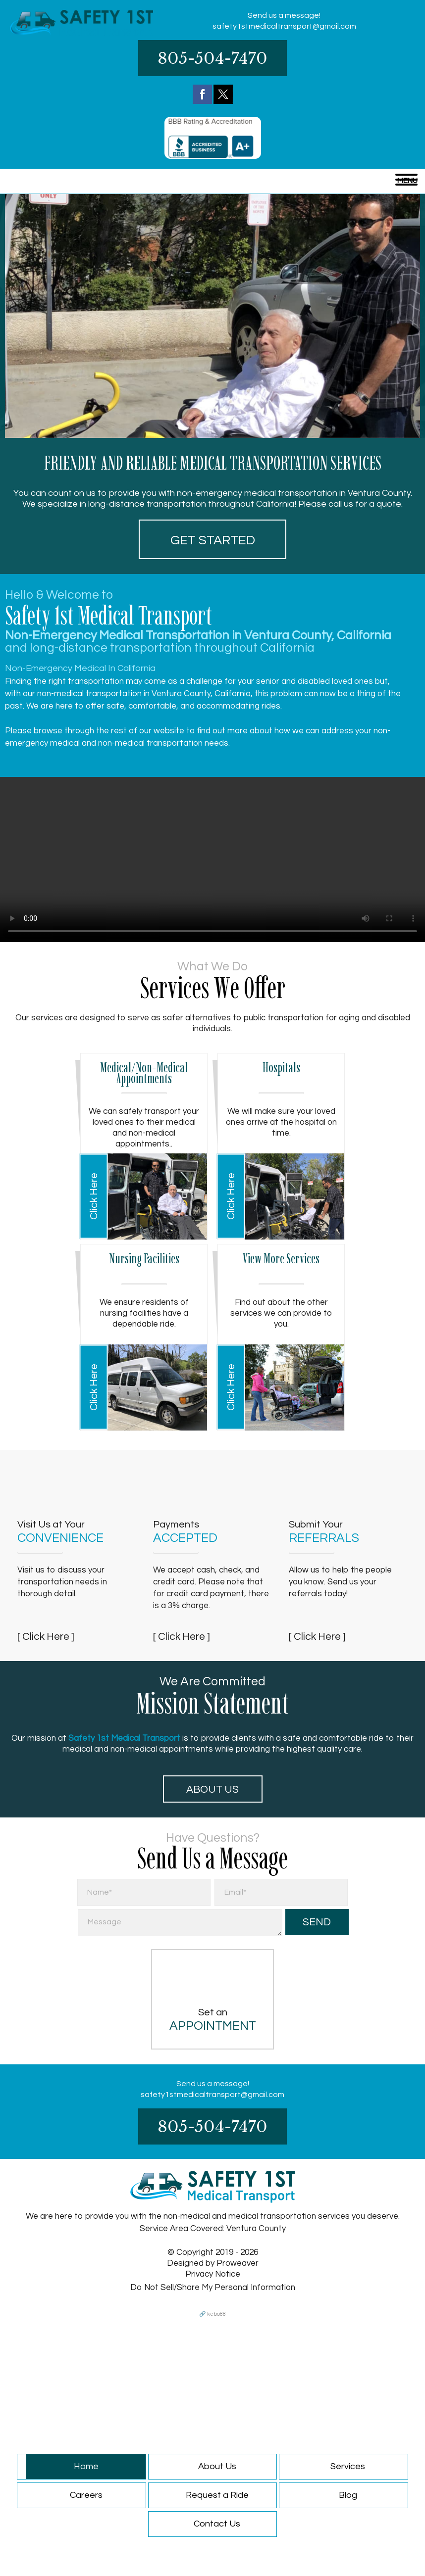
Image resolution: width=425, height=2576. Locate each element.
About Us (212, 1789)
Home (86, 2466)
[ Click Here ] (45, 1636)
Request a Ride (217, 2495)
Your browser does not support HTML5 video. (212, 859)
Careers (86, 2495)
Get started (212, 540)
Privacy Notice (212, 2274)
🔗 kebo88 (212, 2314)
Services (347, 2466)
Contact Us (217, 2523)
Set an (212, 2019)
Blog (348, 2495)
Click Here (94, 1196)
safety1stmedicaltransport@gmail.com (284, 26)
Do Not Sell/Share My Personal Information (212, 2287)
